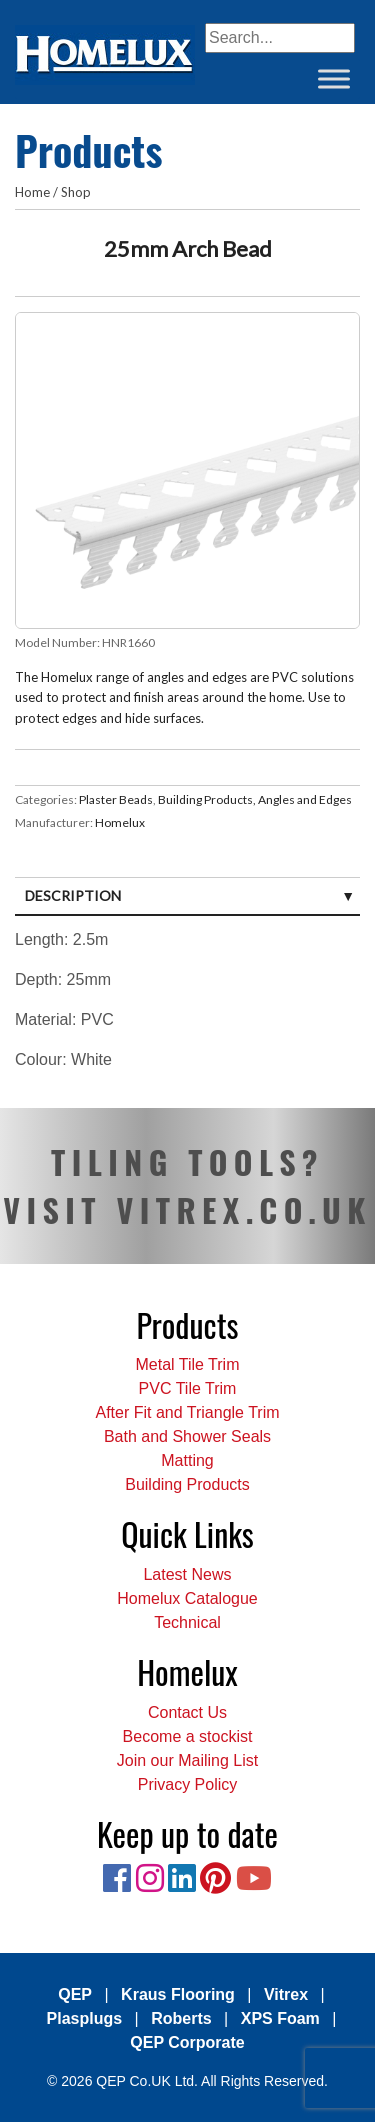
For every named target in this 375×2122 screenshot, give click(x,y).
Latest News (187, 1574)
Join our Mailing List (187, 1760)
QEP (75, 1994)
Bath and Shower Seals (187, 1436)
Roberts (181, 2018)
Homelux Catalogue (187, 1598)
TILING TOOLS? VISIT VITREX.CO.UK (187, 1185)
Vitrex (286, 1994)
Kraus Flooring (178, 1994)
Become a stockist (188, 1736)
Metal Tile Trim (187, 1364)
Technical (187, 1622)
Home (32, 192)
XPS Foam (280, 2018)
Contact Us (187, 1712)
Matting (187, 1460)
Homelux (120, 822)
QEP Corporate (187, 2042)
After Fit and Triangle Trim (187, 1412)
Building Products (187, 1484)
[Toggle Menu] (334, 78)
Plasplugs (85, 2018)
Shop (76, 192)
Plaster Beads (116, 799)
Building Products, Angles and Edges (255, 799)
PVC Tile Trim (188, 1388)
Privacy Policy (188, 1784)
